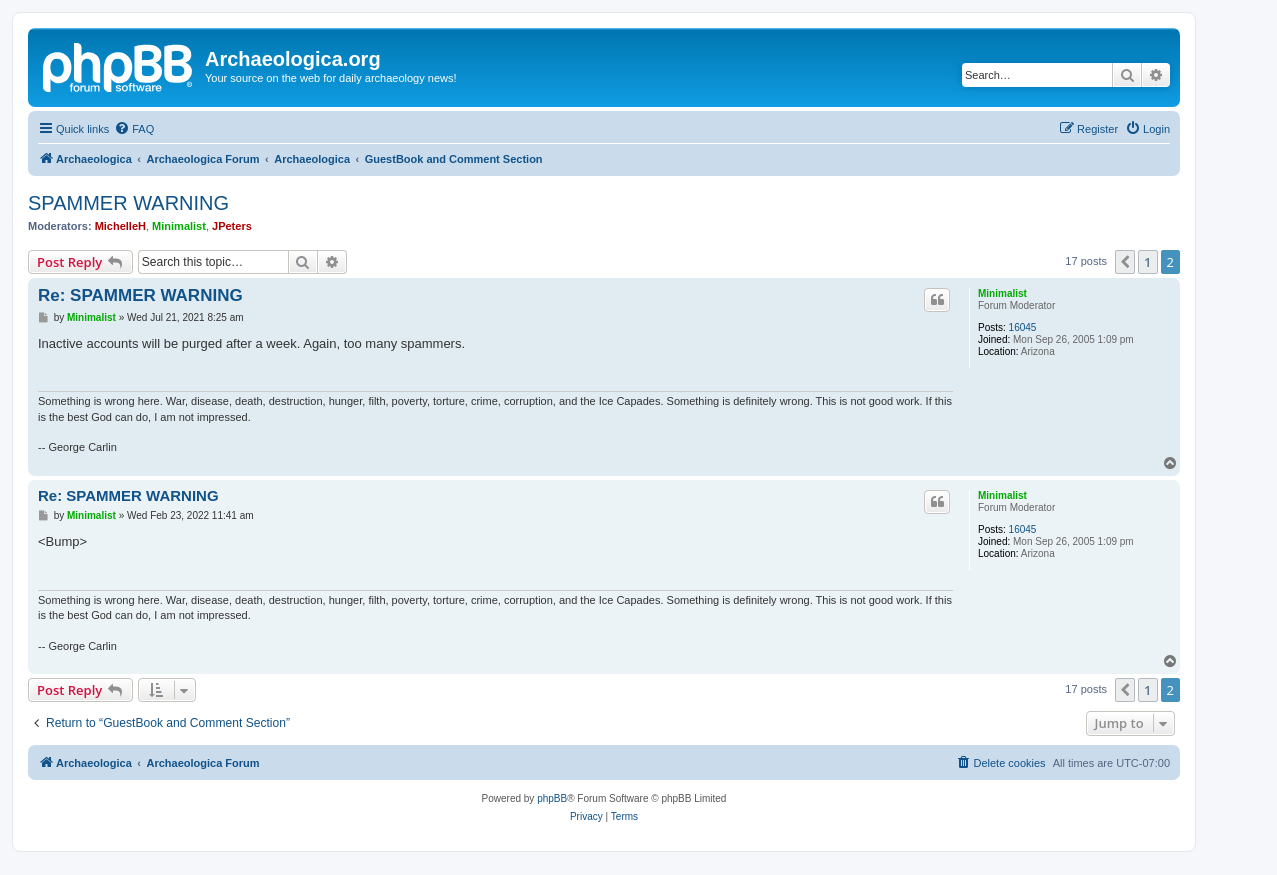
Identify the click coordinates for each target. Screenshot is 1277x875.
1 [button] (1147, 262)
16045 (1023, 327)
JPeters (232, 226)
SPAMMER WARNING (128, 203)
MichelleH (120, 226)
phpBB (552, 798)
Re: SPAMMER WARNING (140, 295)
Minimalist (179, 226)
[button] (1125, 262)
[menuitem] (134, 129)
